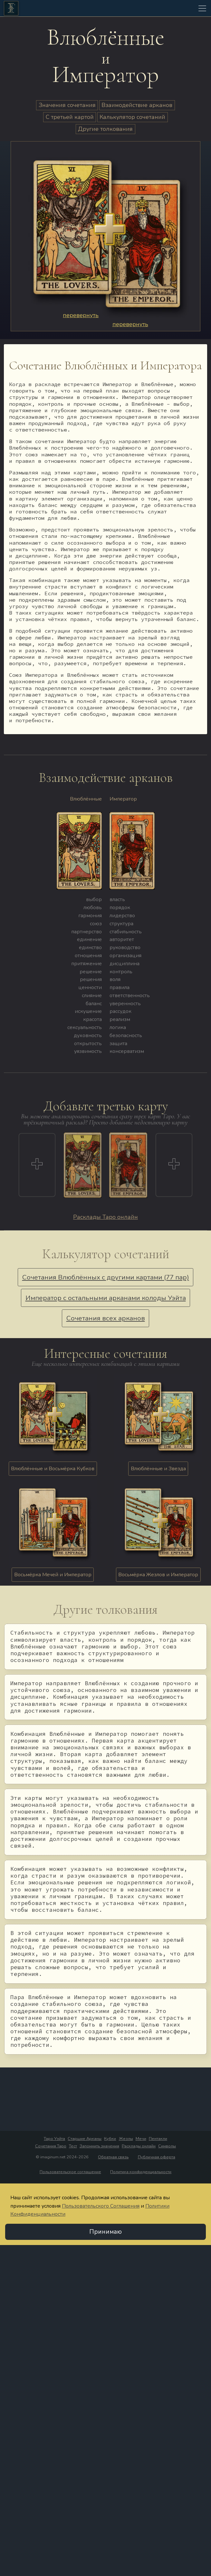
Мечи (141, 2139)
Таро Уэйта (54, 2139)
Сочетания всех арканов (105, 1318)
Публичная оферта (156, 2157)
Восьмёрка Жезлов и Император (158, 1574)
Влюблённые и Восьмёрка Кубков (52, 1468)
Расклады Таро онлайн (105, 1217)
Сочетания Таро (50, 2146)
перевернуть (81, 315)
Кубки (110, 2139)
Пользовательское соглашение (70, 2172)
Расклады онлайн (139, 2146)
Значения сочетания (67, 105)
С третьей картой (70, 117)
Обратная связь (113, 2157)
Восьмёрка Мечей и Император (52, 1574)
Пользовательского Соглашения (100, 2206)
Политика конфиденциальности (140, 2172)
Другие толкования (105, 129)
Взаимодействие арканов (136, 105)
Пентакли (158, 2139)
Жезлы (126, 2139)
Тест (73, 2146)
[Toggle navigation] (202, 8)
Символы (167, 2146)
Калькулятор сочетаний (132, 117)
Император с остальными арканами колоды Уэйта (105, 1297)
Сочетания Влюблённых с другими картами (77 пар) (105, 1277)
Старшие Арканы (84, 2139)
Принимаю (105, 2232)
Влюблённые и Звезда (158, 1468)
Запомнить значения (99, 2146)
